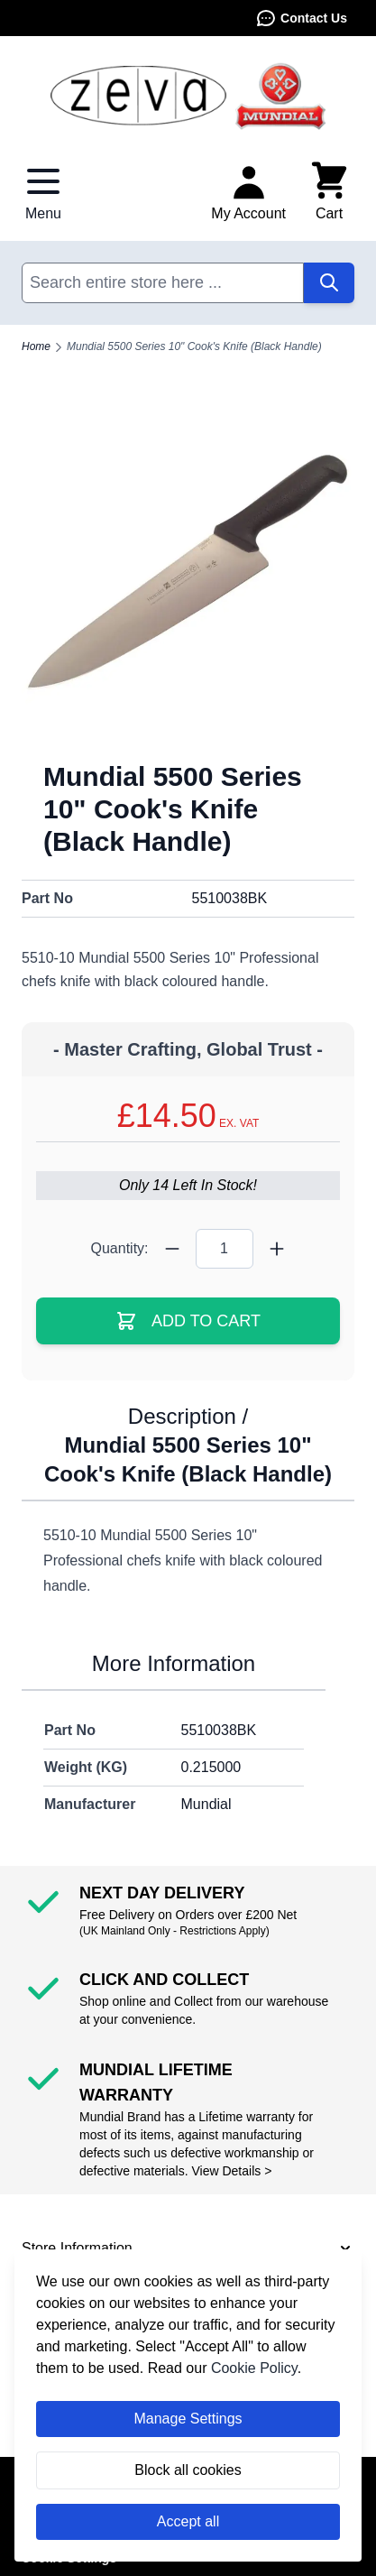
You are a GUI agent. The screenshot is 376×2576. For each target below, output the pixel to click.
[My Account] (248, 192)
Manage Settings (187, 2418)
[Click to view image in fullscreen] (188, 572)
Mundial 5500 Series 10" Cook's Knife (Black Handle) (194, 346)
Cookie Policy (254, 2368)
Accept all (188, 2521)
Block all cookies (187, 2470)
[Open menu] (43, 192)
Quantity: (119, 1248)
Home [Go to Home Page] (36, 346)
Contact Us (301, 18)
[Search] (329, 283)
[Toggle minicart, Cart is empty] (329, 192)
